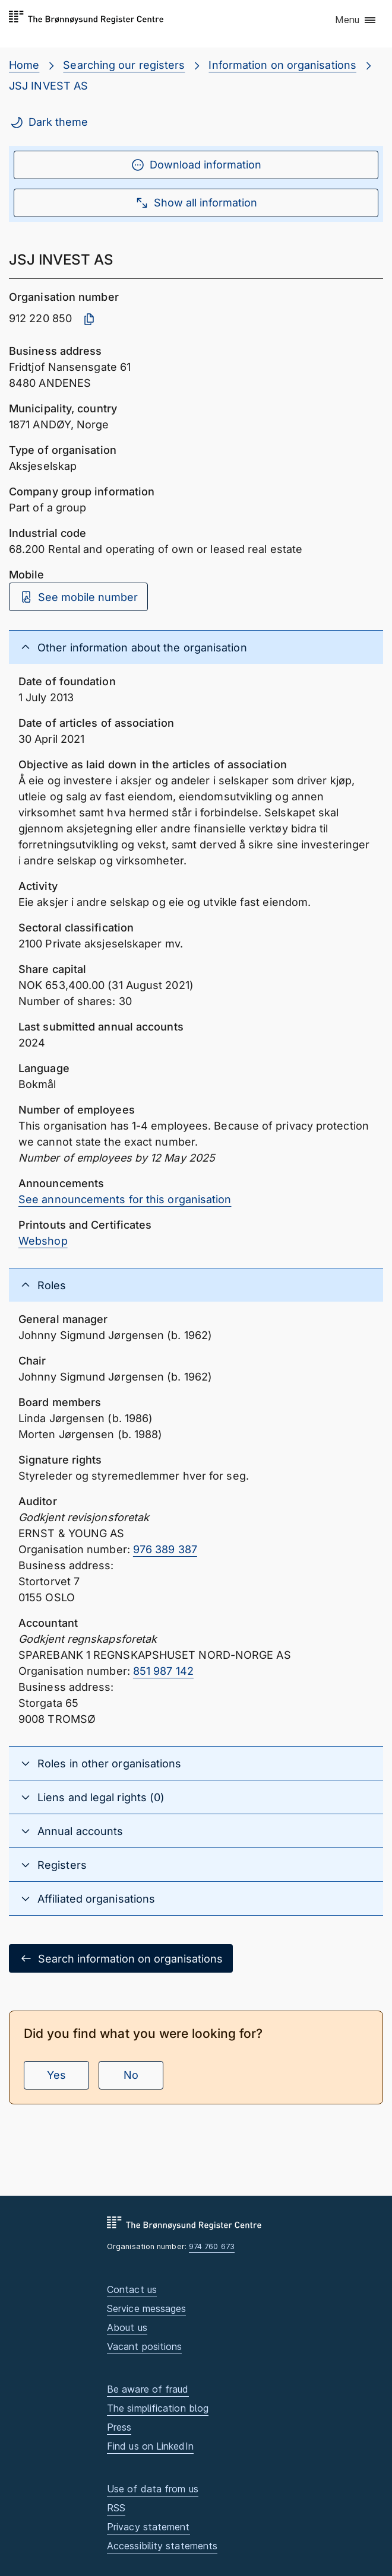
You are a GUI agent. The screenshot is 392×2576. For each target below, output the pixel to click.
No (131, 2075)
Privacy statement (148, 2527)
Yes (56, 2075)
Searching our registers (124, 65)
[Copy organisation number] (89, 319)
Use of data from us (152, 2489)
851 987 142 (163, 1671)
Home (24, 65)
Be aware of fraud (148, 2389)
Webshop (43, 1241)
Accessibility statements (162, 2546)
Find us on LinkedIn (150, 2446)
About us (127, 2327)
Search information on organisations (121, 1958)
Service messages (146, 2308)
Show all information (196, 203)
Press (119, 2427)
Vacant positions (144, 2346)
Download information (196, 165)
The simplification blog (157, 2408)
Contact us (132, 2289)
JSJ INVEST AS (48, 85)
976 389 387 (165, 1549)
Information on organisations (282, 65)
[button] (356, 21)
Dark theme (49, 122)
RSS (116, 2508)
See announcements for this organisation (125, 1199)
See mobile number (78, 597)
